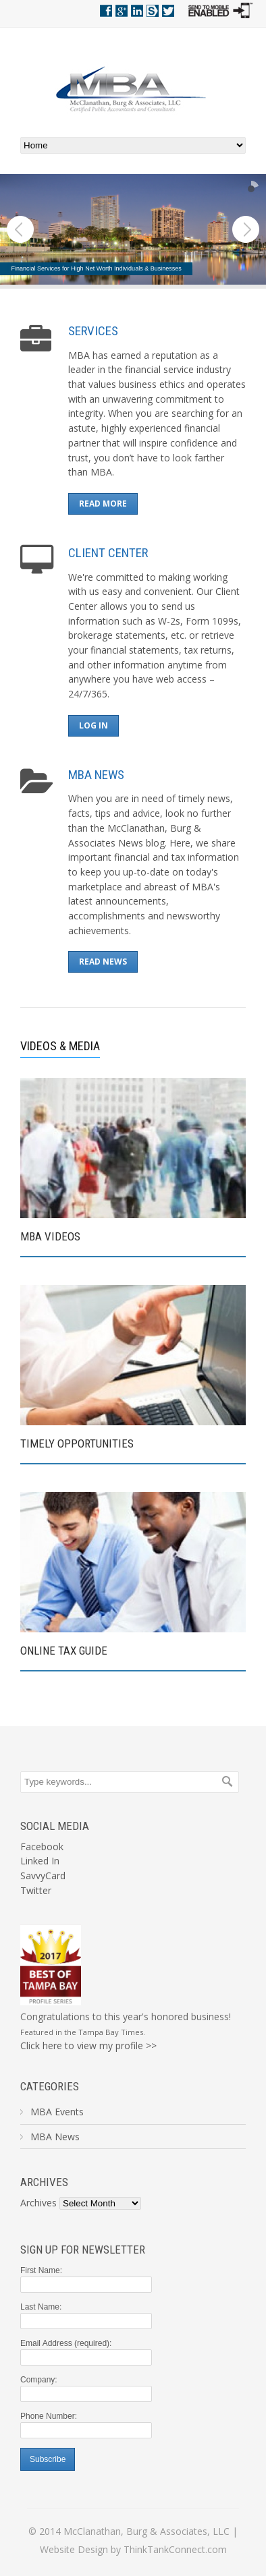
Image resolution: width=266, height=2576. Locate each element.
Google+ (121, 11)
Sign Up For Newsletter (82, 2249)
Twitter (168, 11)
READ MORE (103, 503)
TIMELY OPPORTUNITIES (77, 1443)
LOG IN (93, 725)
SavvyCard (42, 1875)
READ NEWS (103, 961)
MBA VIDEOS (50, 1236)
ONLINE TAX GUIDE (63, 1650)
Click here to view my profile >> (88, 2045)
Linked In (39, 1860)
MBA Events (57, 2111)
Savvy (153, 11)
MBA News (55, 2136)
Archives (44, 2182)
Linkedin (137, 11)
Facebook (106, 11)
